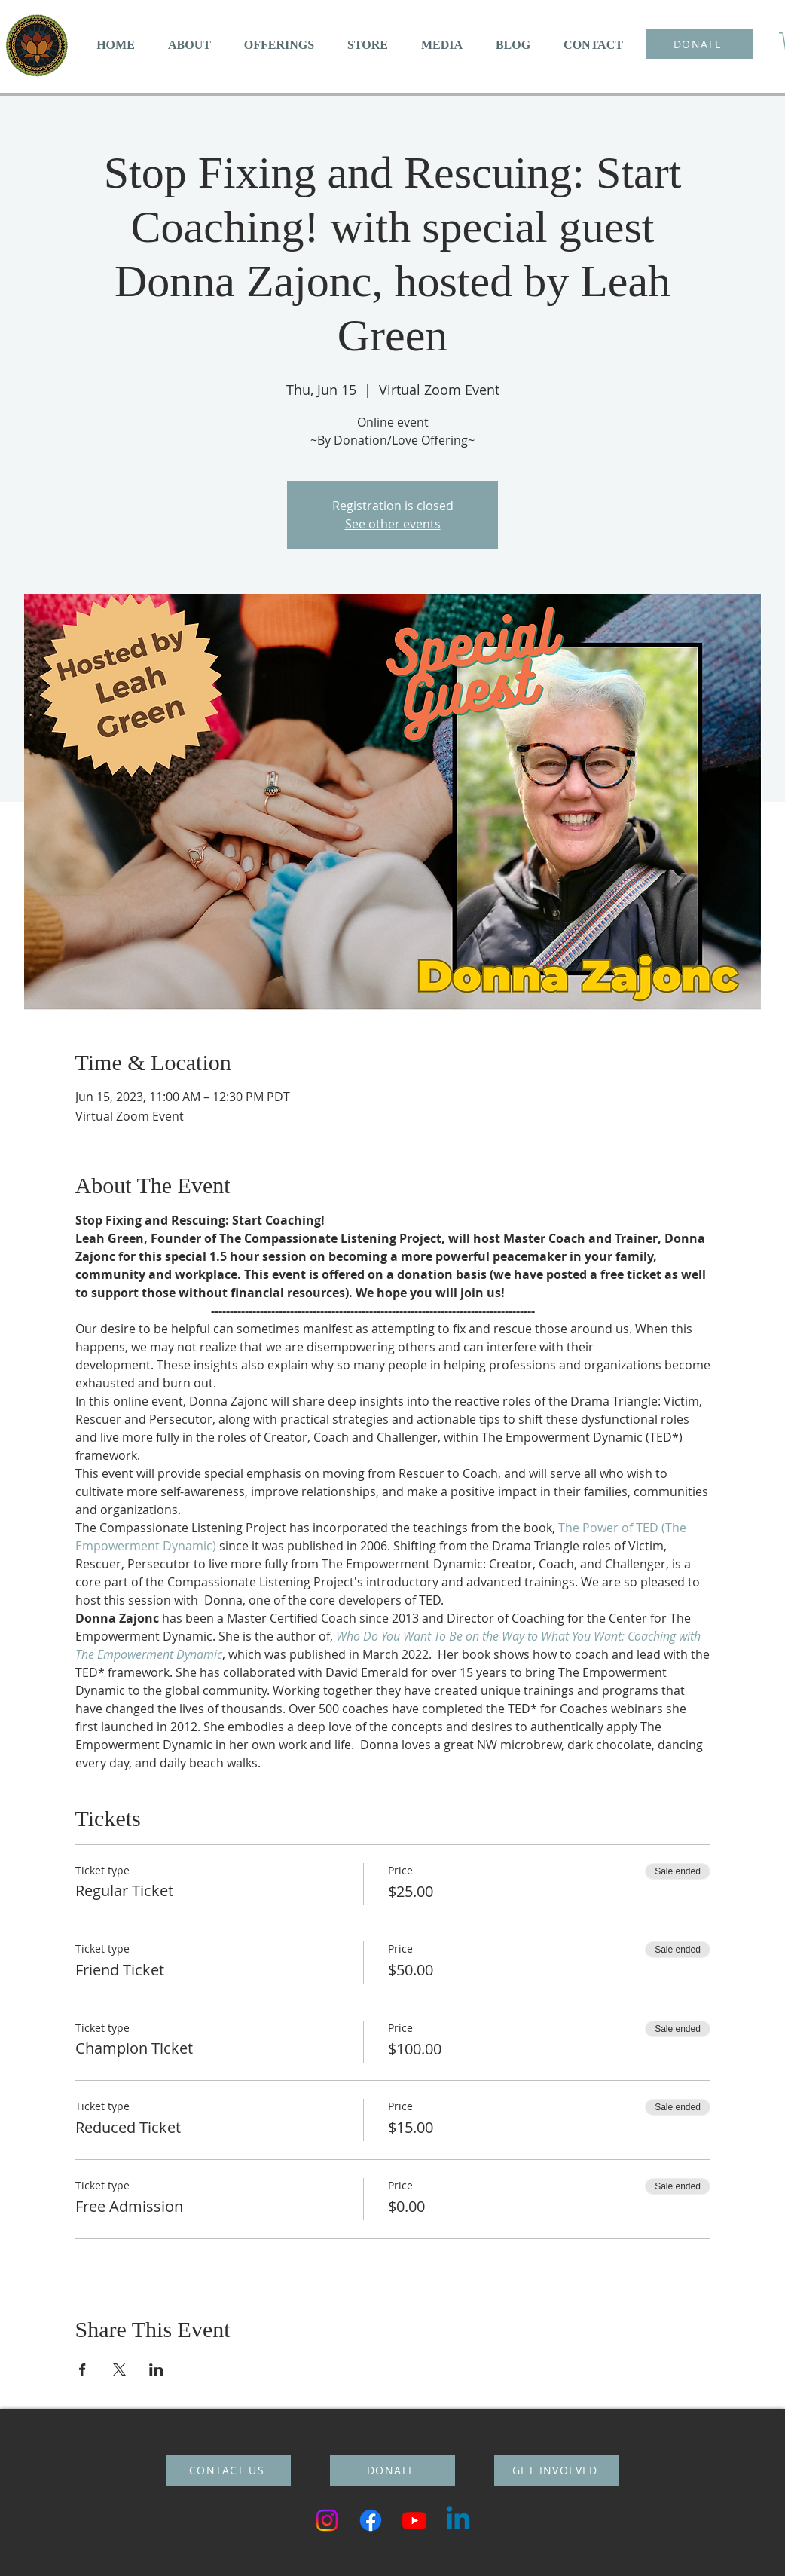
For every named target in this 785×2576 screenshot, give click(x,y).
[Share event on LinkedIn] (156, 2369)
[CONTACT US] (228, 2470)
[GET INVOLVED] (556, 2470)
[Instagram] (327, 2520)
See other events (393, 524)
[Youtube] (414, 2520)
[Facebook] (370, 2520)
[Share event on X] (119, 2369)
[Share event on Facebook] (82, 2369)
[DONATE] (699, 44)
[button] (189, 45)
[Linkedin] (458, 2520)
